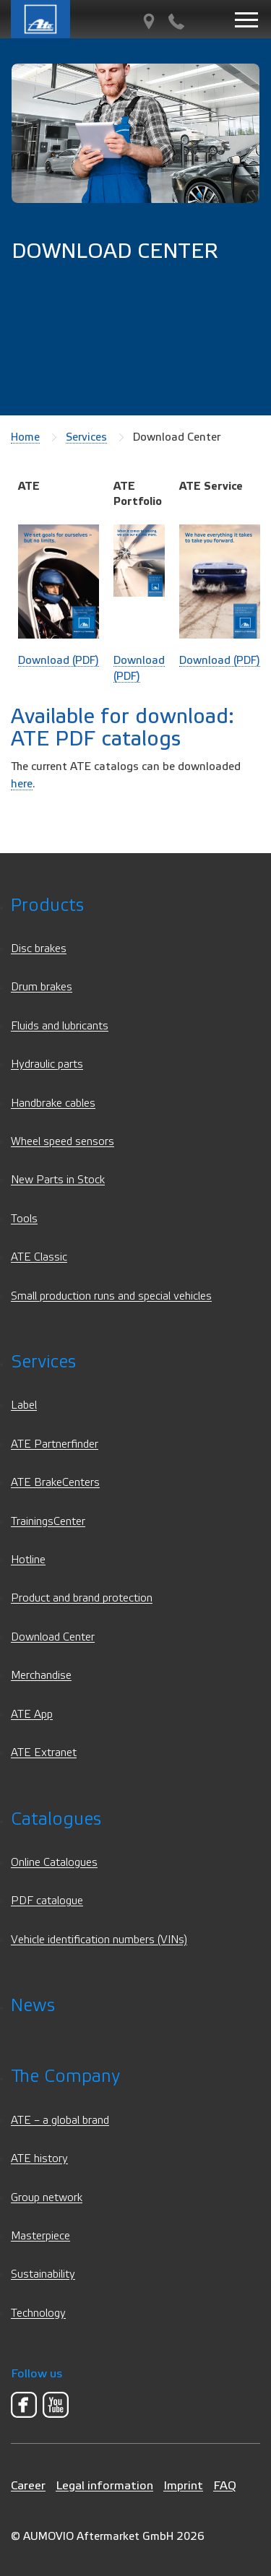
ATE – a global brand (60, 2120)
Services (86, 437)
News (33, 2005)
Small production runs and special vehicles (111, 1296)
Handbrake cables (53, 1103)
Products (47, 905)
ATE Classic (39, 1257)
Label (24, 1405)
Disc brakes (38, 949)
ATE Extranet (44, 1753)
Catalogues (56, 1819)
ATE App (32, 1714)
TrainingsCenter (48, 1522)
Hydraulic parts (47, 1064)
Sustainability (43, 2274)
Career (28, 2485)
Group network (46, 2198)
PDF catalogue (47, 1901)
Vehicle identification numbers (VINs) (99, 1940)
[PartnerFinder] (149, 22)
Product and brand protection (81, 1598)
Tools (24, 1219)
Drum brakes (41, 987)
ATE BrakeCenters (55, 1483)
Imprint (183, 2485)
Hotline (28, 1560)
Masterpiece (40, 2236)
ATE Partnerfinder (54, 1444)
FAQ (224, 2485)
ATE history (39, 2159)
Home (25, 437)
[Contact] (176, 22)
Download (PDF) (58, 660)
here (22, 784)
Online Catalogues (54, 1863)
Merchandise (41, 1675)
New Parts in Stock (58, 1180)
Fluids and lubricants (59, 1026)
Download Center (53, 1637)
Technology (38, 2313)
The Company (65, 2076)
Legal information (104, 2485)
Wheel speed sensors (62, 1142)
